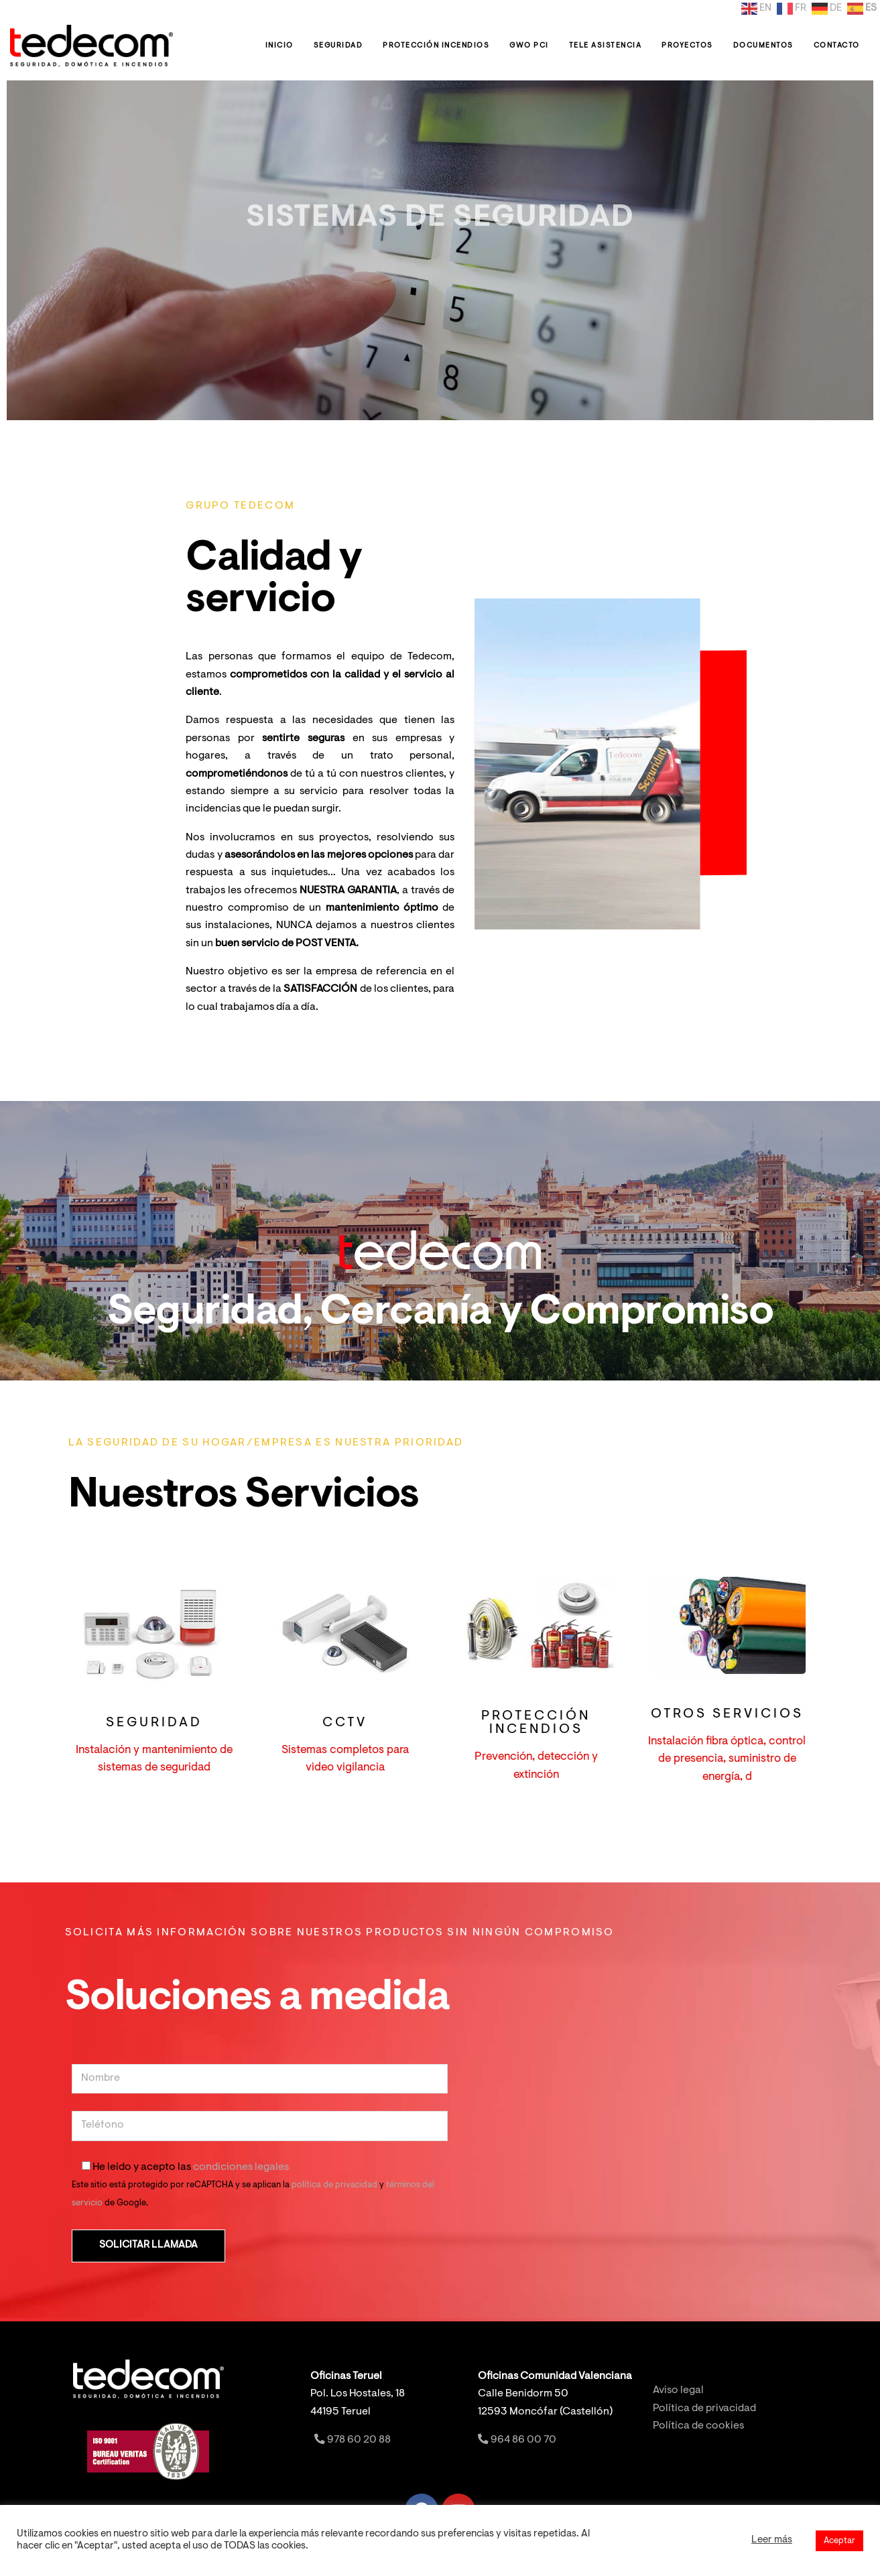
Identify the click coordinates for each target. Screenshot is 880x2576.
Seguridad (338, 46)
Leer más (771, 2540)
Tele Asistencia (605, 46)
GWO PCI (529, 46)
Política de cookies (698, 2426)
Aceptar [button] (839, 2540)
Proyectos (687, 46)
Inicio (279, 46)
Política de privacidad (704, 2409)
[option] (440, 250)
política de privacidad (334, 2185)
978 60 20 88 (351, 2440)
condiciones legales (241, 2168)
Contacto (837, 46)
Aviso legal (678, 2391)
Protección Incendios (436, 46)
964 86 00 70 (517, 2440)
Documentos (763, 46)
